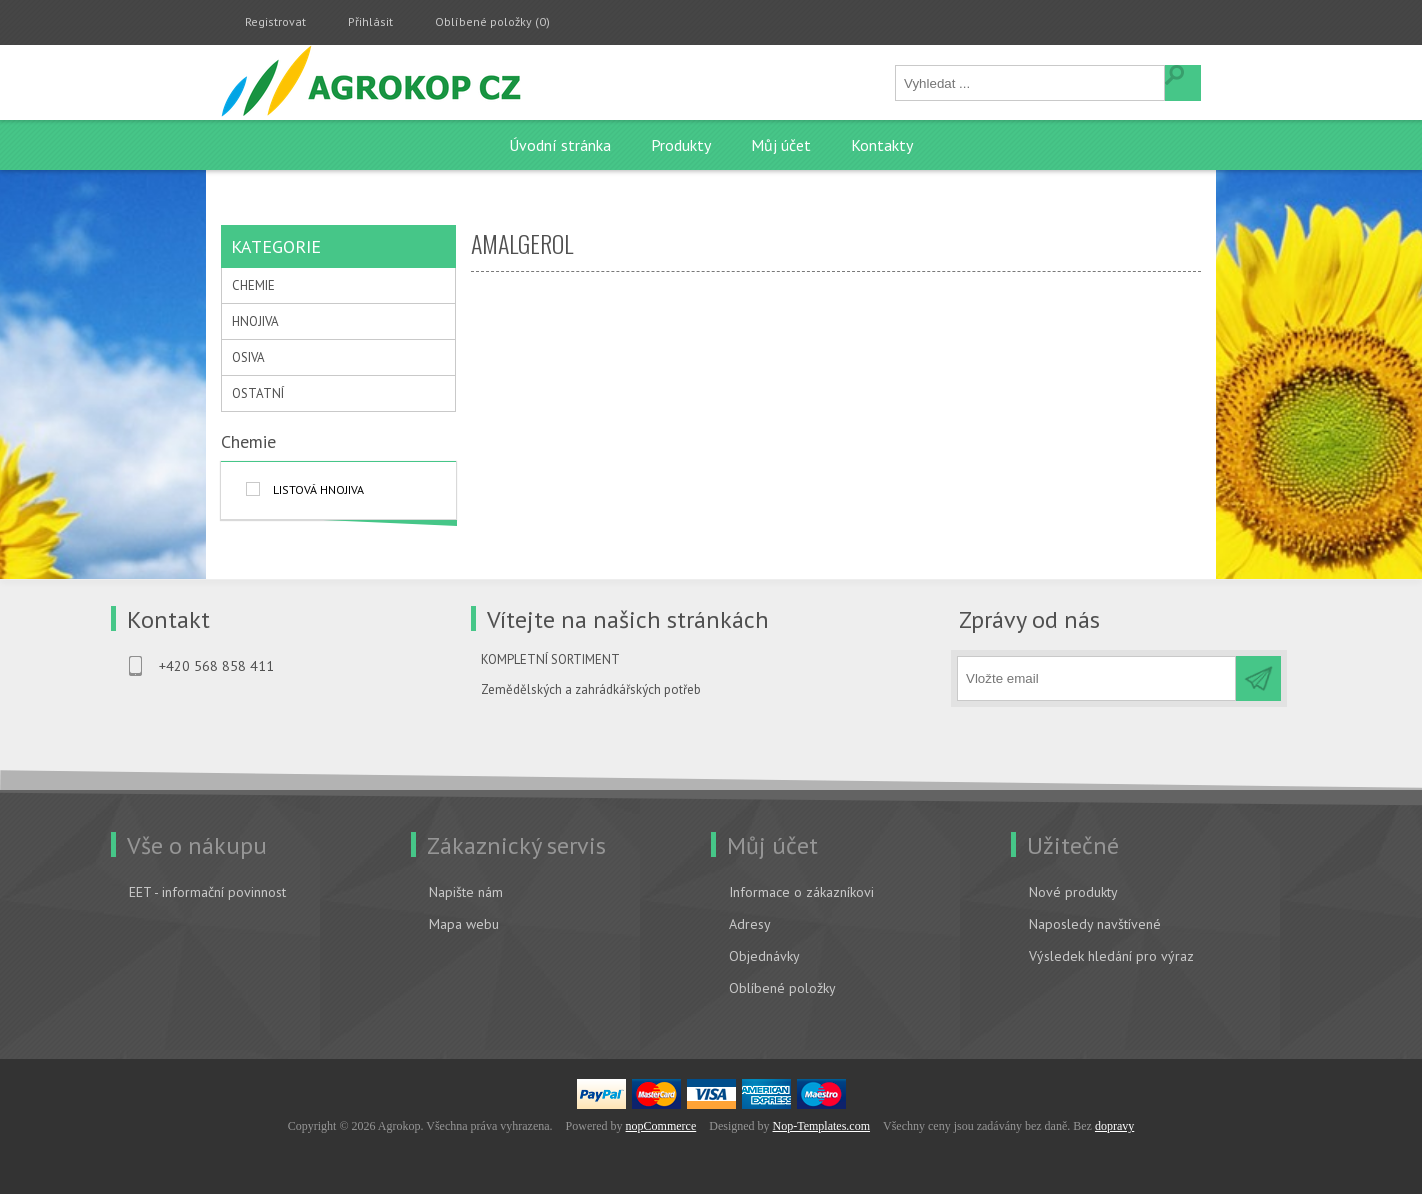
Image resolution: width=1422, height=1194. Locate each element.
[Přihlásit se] (1096, 678)
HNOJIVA (255, 321)
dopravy (1114, 1126)
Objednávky (764, 956)
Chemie (248, 441)
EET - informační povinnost (207, 892)
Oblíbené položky (782, 988)
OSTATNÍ (258, 393)
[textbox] (1031, 83)
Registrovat (275, 21)
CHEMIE (253, 285)
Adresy (750, 924)
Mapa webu (464, 924)
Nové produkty (1073, 892)
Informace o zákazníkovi (801, 892)
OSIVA (248, 357)
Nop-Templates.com (821, 1126)
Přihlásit (370, 21)
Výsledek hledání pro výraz (1111, 956)
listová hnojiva (318, 489)
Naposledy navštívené (1095, 924)
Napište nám (466, 892)
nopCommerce (661, 1126)
